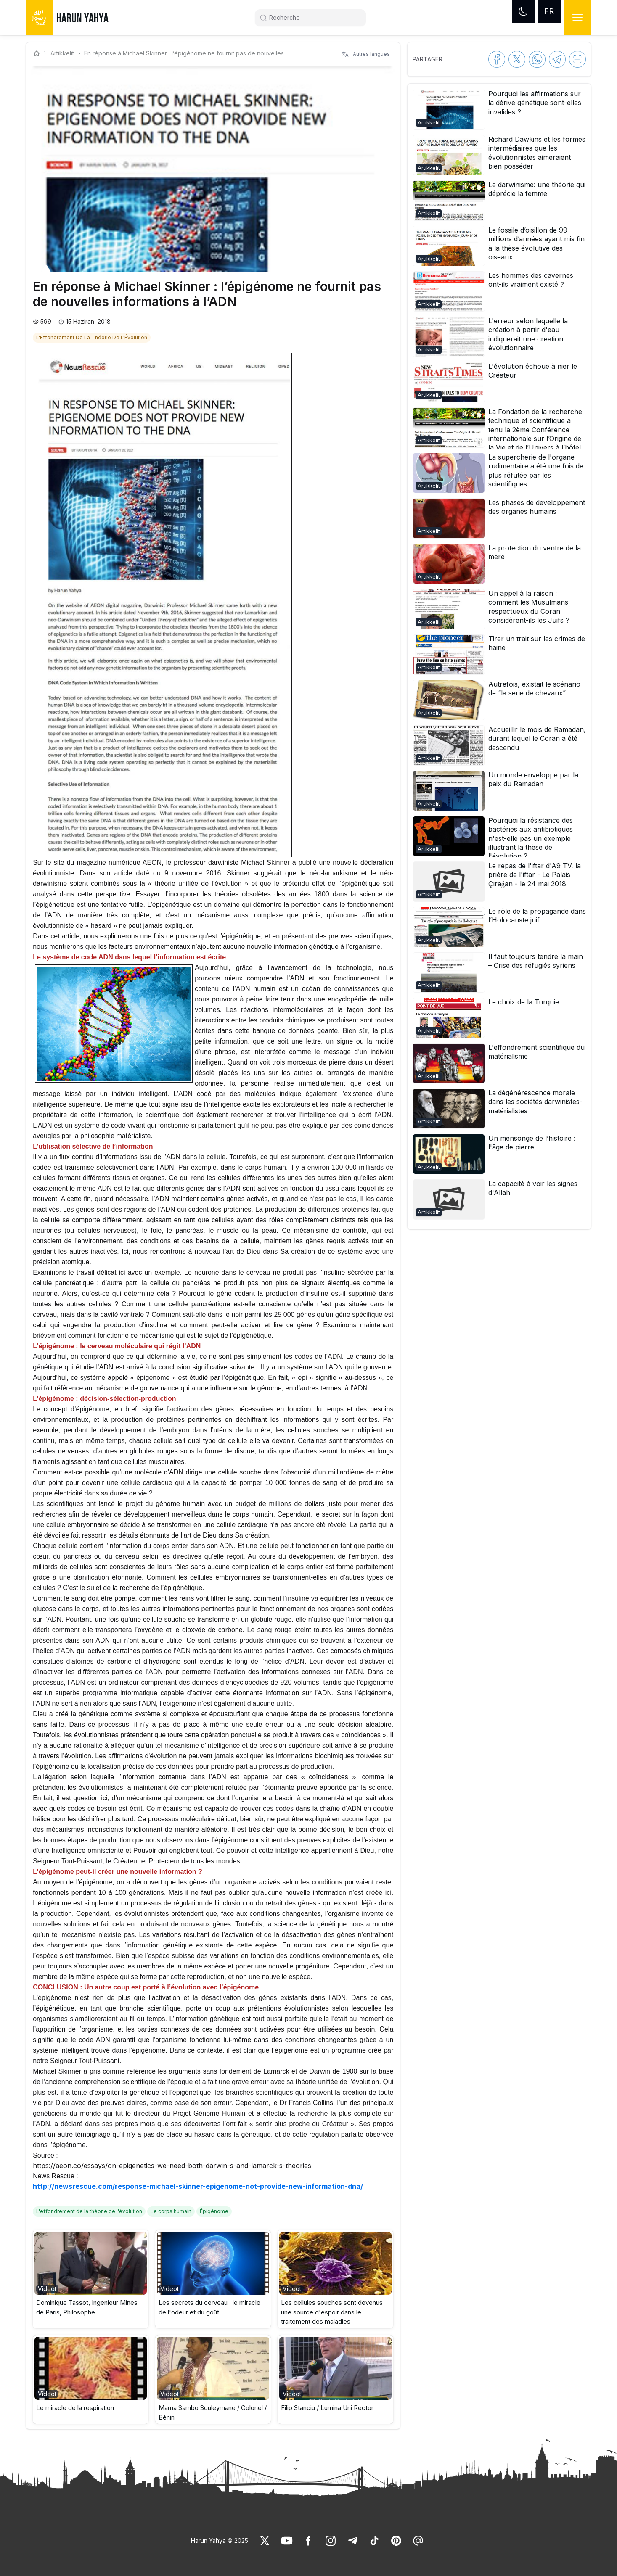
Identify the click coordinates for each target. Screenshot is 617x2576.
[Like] (265, 2540)
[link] (92, 337)
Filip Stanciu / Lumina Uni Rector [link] (327, 2408)
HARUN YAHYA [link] (82, 18)
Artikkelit (62, 53)
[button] (90, 2279)
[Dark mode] (523, 11)
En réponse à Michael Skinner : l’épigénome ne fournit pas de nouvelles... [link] (186, 53)
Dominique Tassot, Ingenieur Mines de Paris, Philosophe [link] (87, 2307)
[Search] (314, 17)
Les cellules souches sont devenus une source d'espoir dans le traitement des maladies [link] (332, 2312)
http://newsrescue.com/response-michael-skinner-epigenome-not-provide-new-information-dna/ (198, 2186)
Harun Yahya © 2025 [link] (219, 2540)
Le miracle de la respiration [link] (75, 2408)
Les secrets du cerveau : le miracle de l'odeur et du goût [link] (209, 2307)
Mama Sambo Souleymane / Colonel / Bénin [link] (213, 2412)
